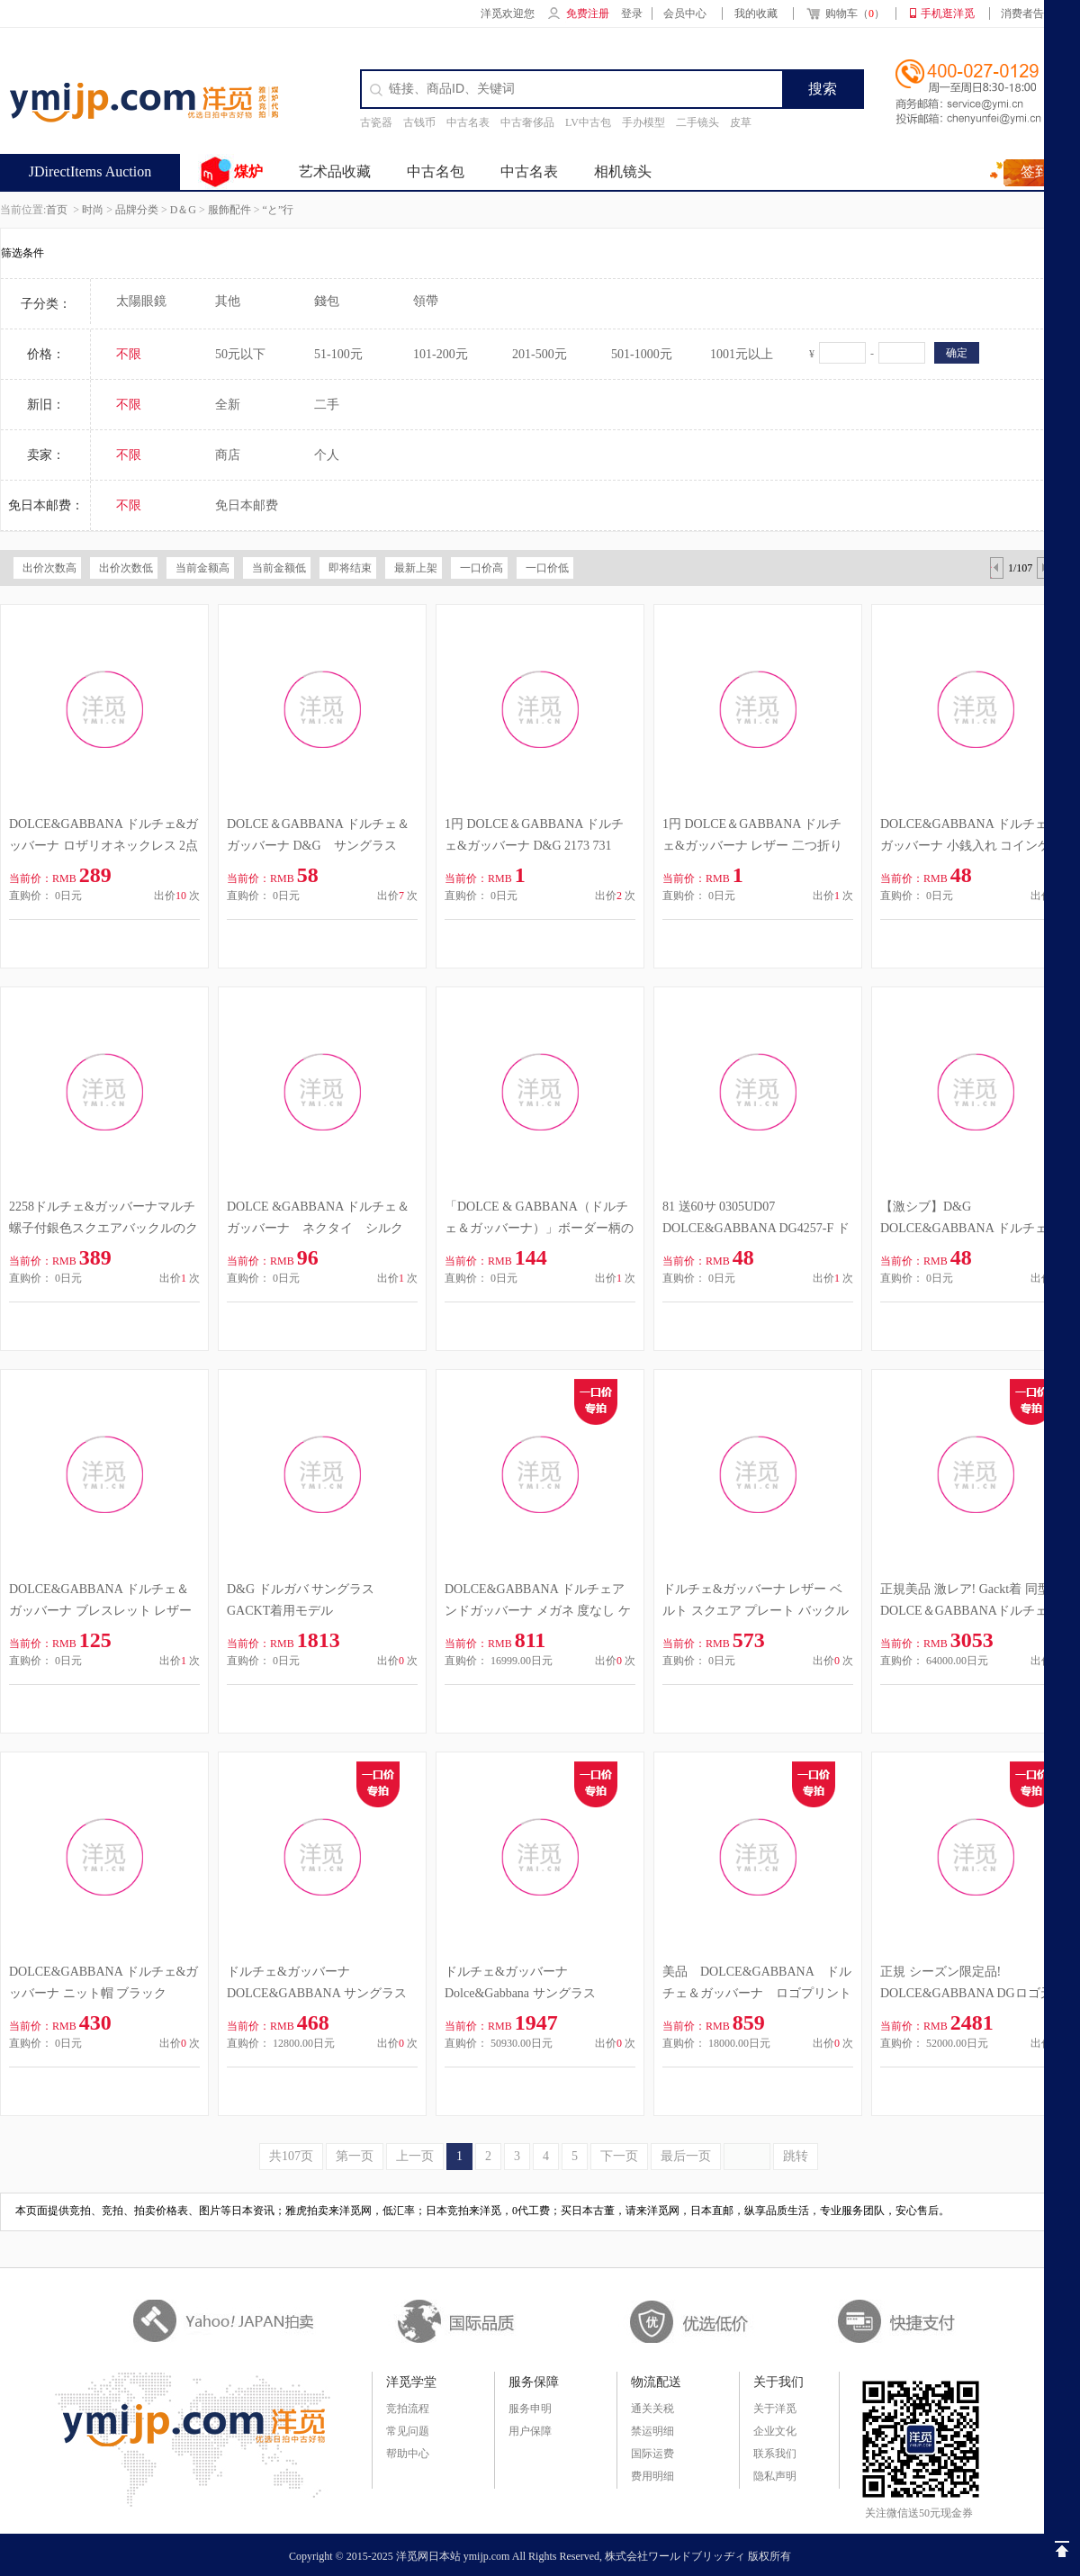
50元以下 (240, 354)
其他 (227, 301)
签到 (1035, 171)
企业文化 (774, 2431)
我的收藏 (756, 13)
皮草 (741, 122)
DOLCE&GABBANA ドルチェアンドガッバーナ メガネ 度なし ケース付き (538, 1610)
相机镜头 (623, 171)
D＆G (183, 209)
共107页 (291, 2156)
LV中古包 (588, 122)
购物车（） (845, 15)
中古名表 (468, 122)
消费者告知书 (1033, 13)
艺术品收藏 (335, 171)
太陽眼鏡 (141, 301)
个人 (326, 455)
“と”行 (278, 209)
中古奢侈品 (527, 122)
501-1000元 (641, 354)
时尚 (93, 209)
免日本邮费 (246, 505)
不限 (128, 354)
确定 (957, 353)
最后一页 (686, 2156)
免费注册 (587, 13)
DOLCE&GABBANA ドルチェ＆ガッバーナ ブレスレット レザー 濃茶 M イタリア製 (100, 1610)
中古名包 (435, 171)
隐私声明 (774, 2476)
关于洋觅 (774, 2408)
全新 (227, 404)
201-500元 (539, 354)
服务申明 (530, 2408)
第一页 (355, 2156)
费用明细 (652, 2476)
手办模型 (643, 122)
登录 (632, 13)
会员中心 (684, 13)
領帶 (425, 301)
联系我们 (774, 2453)
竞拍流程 (407, 2408)
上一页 (415, 2156)
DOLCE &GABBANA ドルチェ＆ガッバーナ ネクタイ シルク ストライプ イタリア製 (321, 1228)
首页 (57, 209)
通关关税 (652, 2408)
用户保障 (530, 2431)
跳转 (795, 2156)
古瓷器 (376, 122)
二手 (326, 404)
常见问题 (407, 2431)
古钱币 (419, 122)
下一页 (619, 2156)
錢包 (326, 301)
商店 (227, 455)
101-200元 (440, 354)
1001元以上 (741, 354)
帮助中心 (407, 2453)
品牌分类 (136, 209)
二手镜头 (697, 122)
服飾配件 (229, 209)
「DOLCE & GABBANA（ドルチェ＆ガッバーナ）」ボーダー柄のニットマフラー (539, 1228)
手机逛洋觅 (948, 13)
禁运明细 (652, 2431)
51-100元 (338, 354)
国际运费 (652, 2453)
